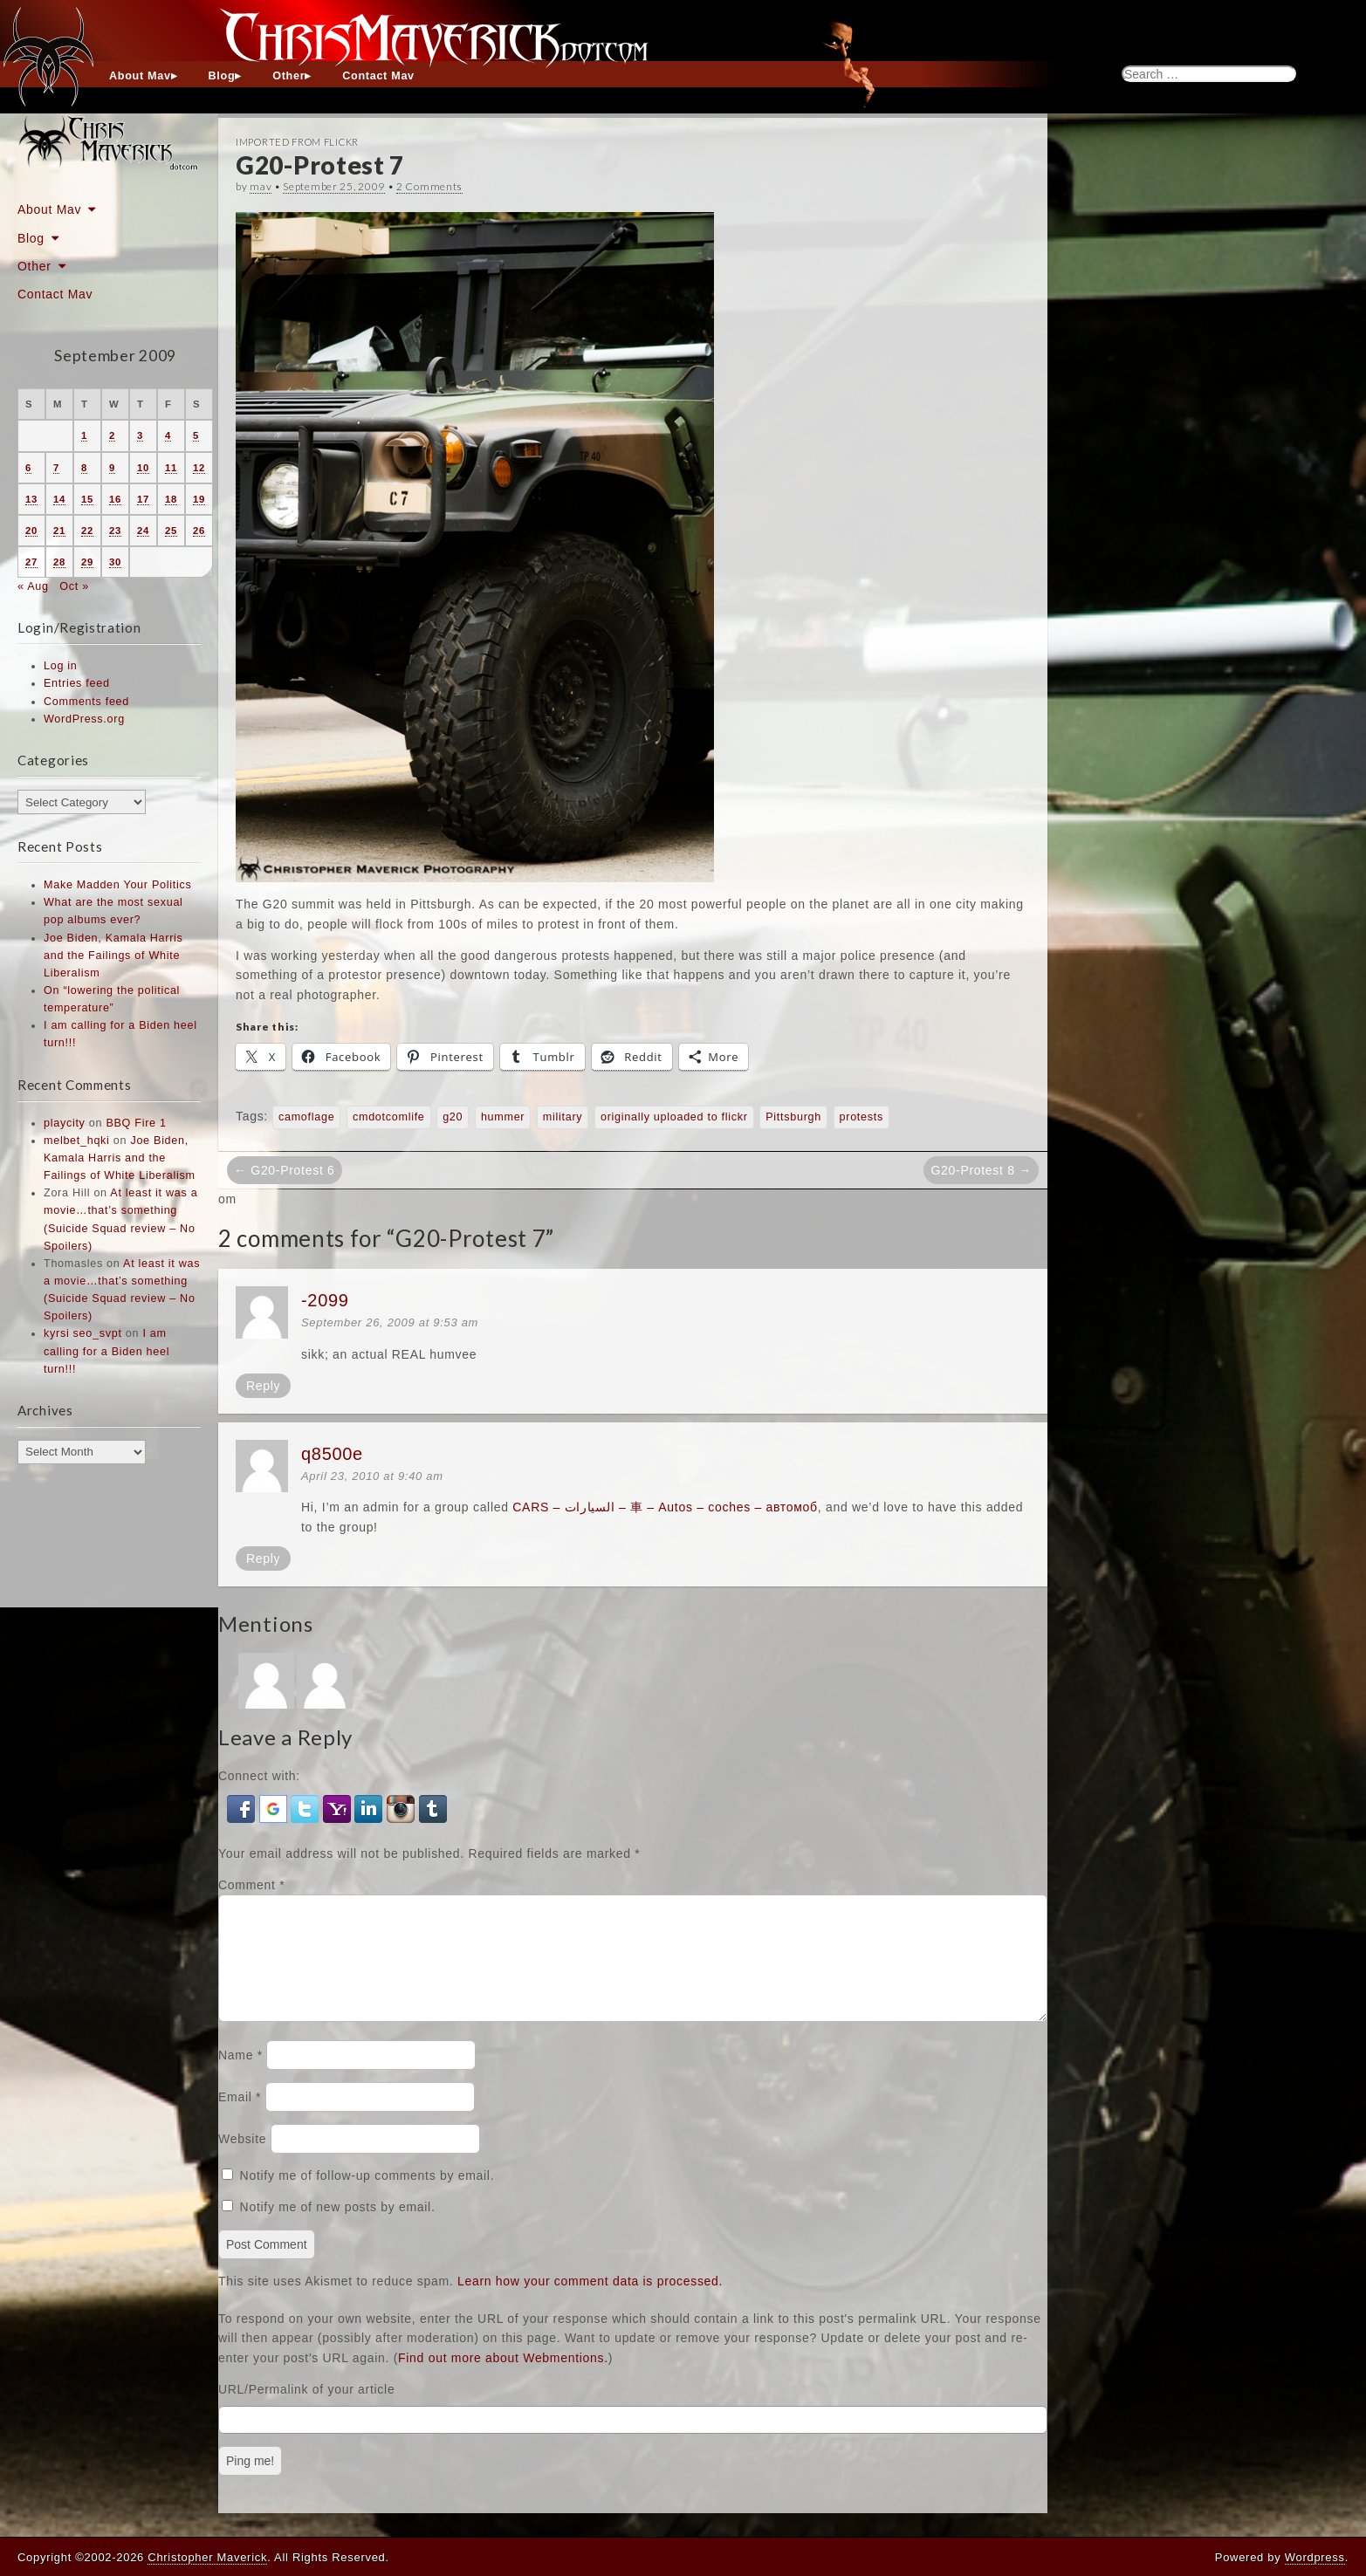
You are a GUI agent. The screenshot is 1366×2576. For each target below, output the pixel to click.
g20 (453, 1117)
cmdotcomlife (389, 1117)
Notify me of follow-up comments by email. (367, 2196)
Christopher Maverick (207, 2557)
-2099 (325, 1300)
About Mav (140, 76)
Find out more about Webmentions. (503, 2379)
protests (861, 1117)
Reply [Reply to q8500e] (263, 1558)
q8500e (332, 1453)
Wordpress (1315, 2557)
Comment (251, 1885)
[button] (243, 1807)
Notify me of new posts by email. (338, 2228)
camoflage (306, 1117)
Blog (222, 76)
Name (240, 2076)
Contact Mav (378, 76)
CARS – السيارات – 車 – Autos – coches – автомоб (665, 1507)
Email (239, 2118)
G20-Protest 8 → (981, 1170)
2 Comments (429, 186)
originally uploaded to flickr (674, 1117)
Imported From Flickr (297, 141)
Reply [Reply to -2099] (263, 1386)
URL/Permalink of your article (306, 2410)
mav (260, 186)
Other (288, 76)
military (562, 1117)
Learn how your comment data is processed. (590, 2302)
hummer (503, 1117)
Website (242, 2160)
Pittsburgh (793, 1117)
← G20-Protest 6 (284, 1170)
